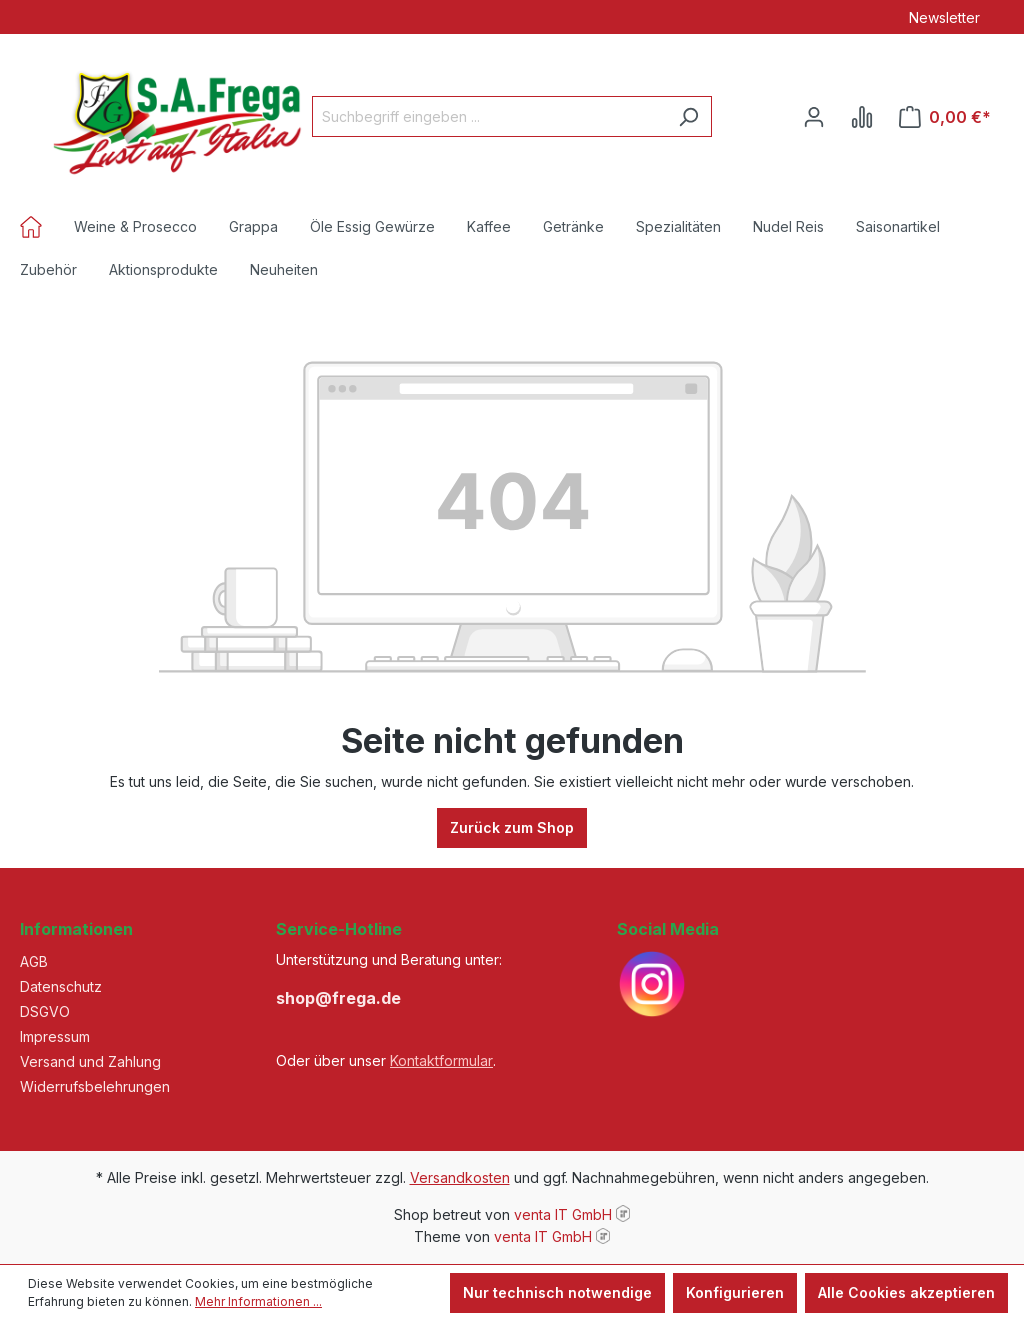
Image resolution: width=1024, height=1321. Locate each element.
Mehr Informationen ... (258, 1301)
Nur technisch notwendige (557, 1292)
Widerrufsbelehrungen (95, 1086)
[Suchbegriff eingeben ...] (489, 116)
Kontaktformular (441, 1060)
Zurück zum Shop (512, 827)
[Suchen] (688, 116)
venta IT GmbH (563, 1214)
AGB (34, 961)
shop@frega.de (338, 998)
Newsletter (944, 17)
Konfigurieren (735, 1292)
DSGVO (45, 1011)
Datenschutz (61, 986)
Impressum (55, 1036)
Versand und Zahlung (90, 1061)
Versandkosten (460, 1177)
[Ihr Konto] (814, 117)
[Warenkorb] (945, 117)
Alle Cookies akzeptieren (906, 1292)
